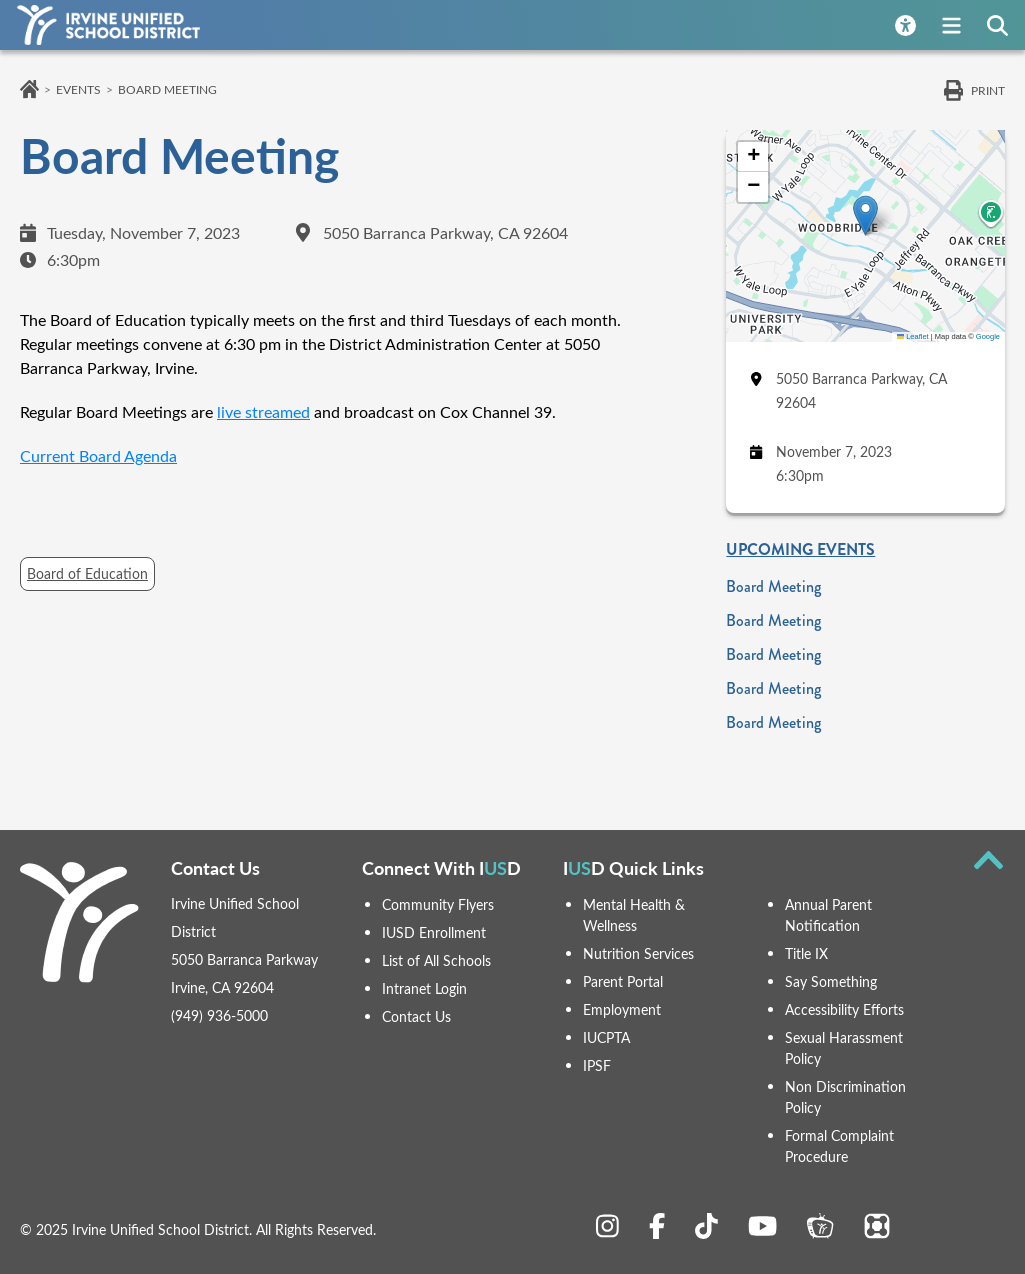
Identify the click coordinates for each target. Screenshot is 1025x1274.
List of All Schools (436, 960)
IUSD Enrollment (434, 932)
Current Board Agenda (98, 455)
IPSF (597, 1064)
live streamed (263, 411)
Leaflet (913, 336)
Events (78, 89)
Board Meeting (773, 586)
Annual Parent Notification (828, 914)
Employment (622, 1008)
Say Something (831, 980)
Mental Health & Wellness (634, 914)
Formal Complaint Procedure (839, 1142)
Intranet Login (424, 988)
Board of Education (87, 573)
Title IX (806, 952)
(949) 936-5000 (219, 1015)
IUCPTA (606, 1036)
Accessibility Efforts (844, 1008)
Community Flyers (438, 904)
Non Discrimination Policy (845, 1094)
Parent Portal (623, 980)
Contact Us (416, 1016)
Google (988, 336)
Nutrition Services (638, 952)
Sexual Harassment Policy (844, 1046)
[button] (865, 215)
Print (988, 90)
